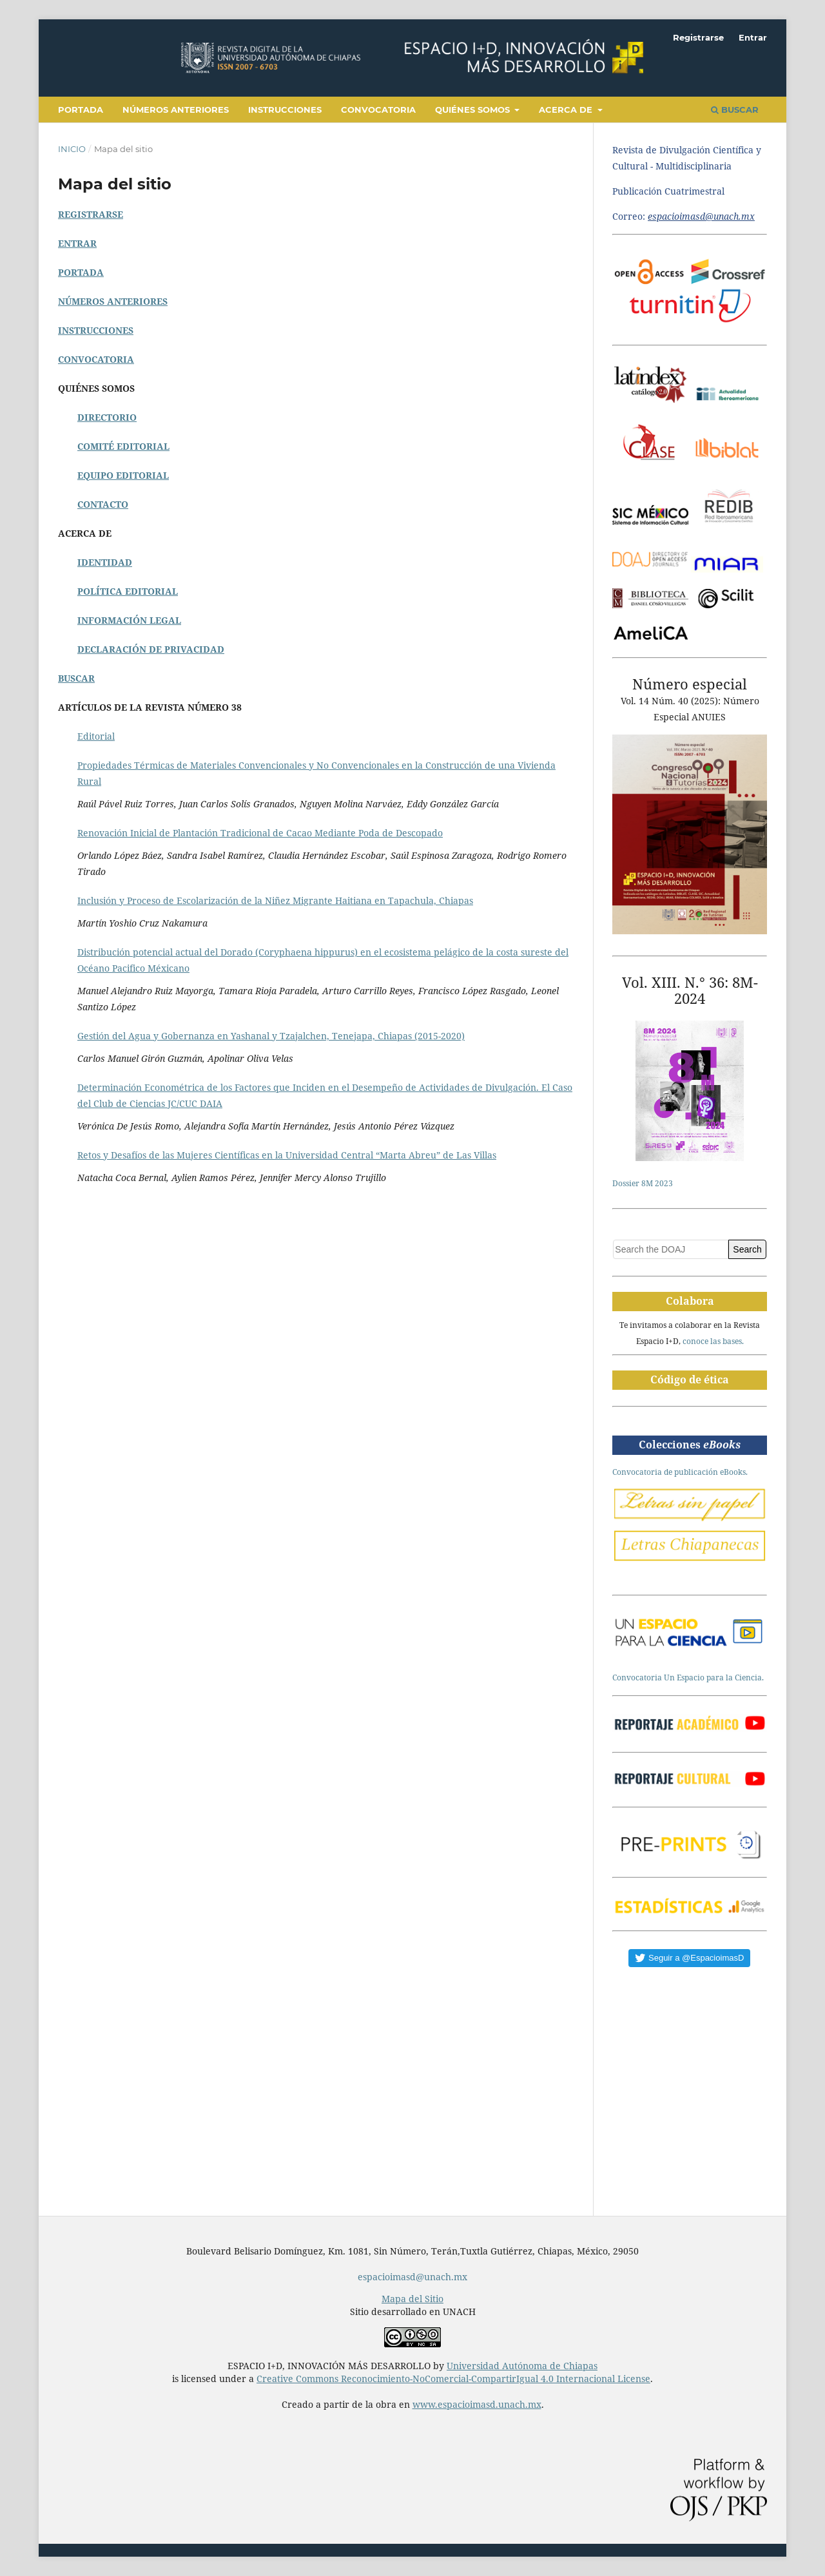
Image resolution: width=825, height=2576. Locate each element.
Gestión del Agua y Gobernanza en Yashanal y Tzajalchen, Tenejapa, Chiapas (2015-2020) (271, 1036)
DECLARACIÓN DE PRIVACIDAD (150, 649)
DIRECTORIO (107, 417)
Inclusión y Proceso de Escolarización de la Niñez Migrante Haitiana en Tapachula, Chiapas (275, 900)
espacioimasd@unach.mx (412, 2277)
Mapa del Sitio (412, 2298)
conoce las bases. (713, 1341)
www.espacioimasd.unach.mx (476, 2404)
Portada (80, 109)
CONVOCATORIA (96, 359)
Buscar (735, 109)
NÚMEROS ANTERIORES (113, 301)
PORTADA (81, 272)
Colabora (690, 1301)
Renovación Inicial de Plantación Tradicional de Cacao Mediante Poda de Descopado (260, 833)
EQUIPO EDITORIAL (123, 475)
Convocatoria (378, 109)
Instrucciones (285, 109)
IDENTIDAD (104, 562)
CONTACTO (102, 504)
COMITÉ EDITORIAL (123, 446)
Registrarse (698, 37)
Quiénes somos (473, 109)
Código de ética (689, 1379)
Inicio (72, 149)
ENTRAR (77, 243)
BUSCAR (76, 678)
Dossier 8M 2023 (642, 1183)
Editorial (96, 736)
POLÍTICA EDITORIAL (127, 591)
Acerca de (567, 109)
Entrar (753, 37)
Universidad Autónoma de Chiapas (522, 2366)
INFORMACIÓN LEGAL (129, 620)
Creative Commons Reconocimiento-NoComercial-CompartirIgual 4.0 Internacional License (453, 2378)
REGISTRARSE (90, 214)
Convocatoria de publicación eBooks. (680, 1471)
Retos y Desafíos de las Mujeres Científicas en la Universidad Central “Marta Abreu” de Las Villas (286, 1155)
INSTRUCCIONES (95, 330)
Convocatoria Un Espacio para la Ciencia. (688, 1677)
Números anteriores (175, 109)
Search (747, 1249)
